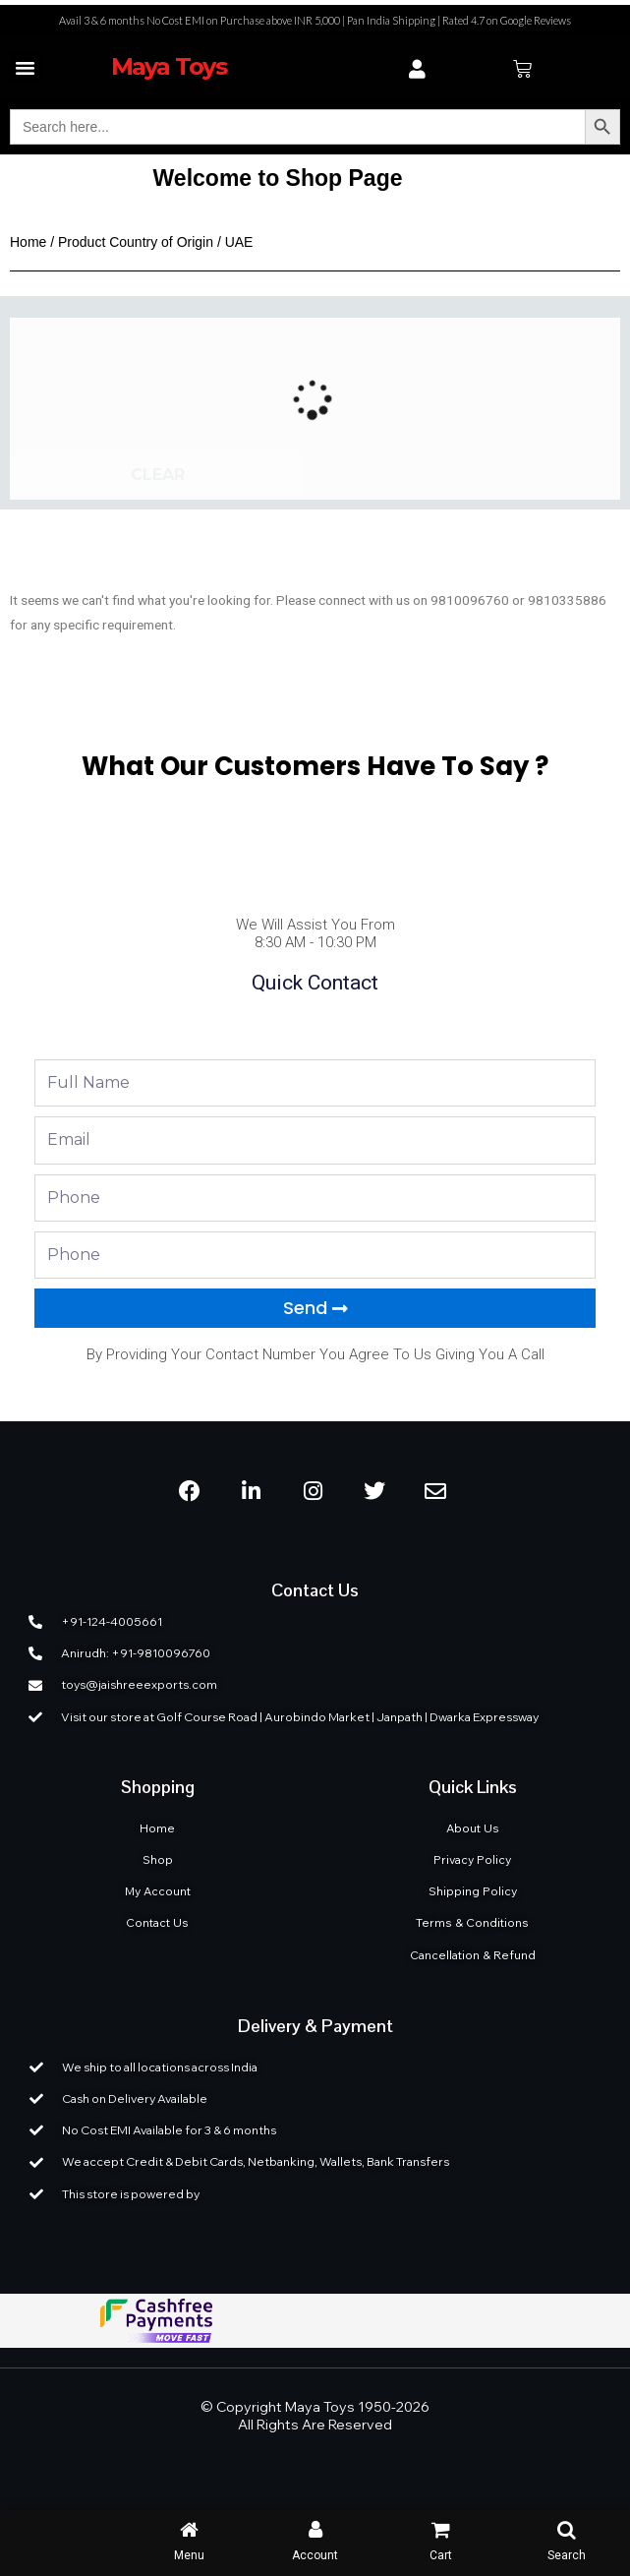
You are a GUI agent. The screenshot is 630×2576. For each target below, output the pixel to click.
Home (28, 242)
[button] (25, 68)
